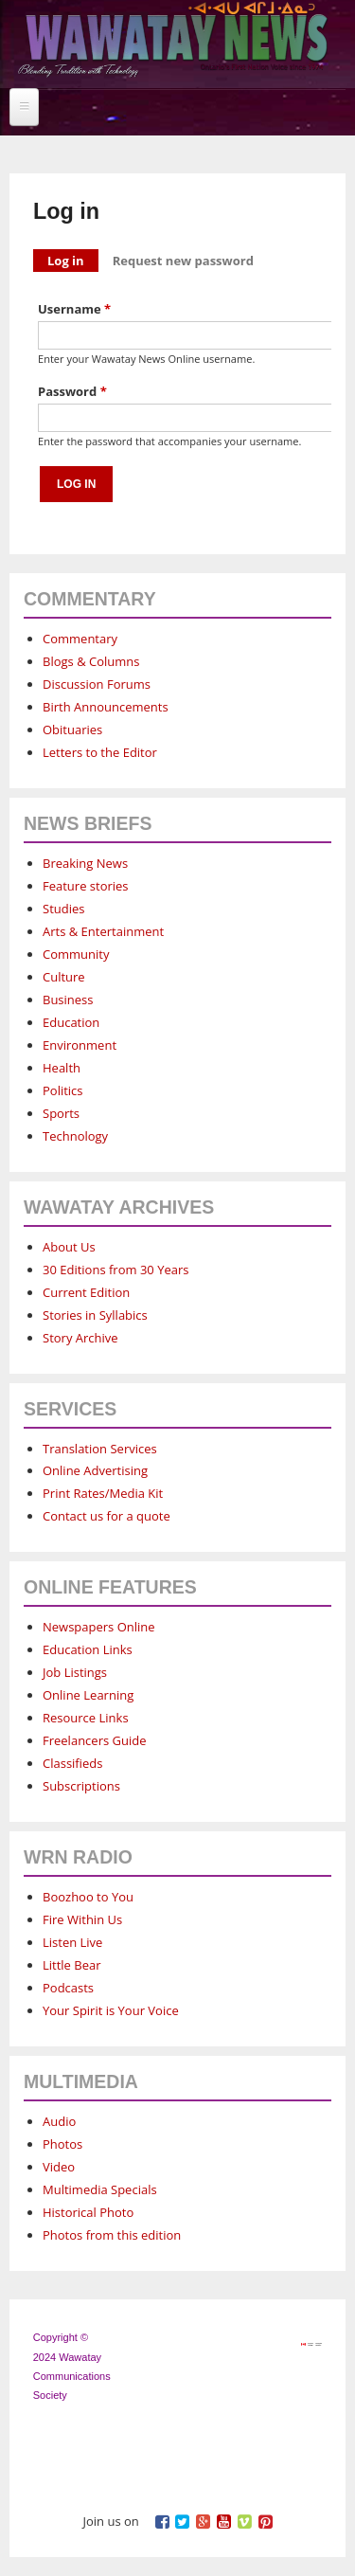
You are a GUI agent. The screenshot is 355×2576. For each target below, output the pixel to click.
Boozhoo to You (88, 1896)
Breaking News (85, 863)
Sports (61, 1113)
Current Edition (86, 1292)
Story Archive (80, 1337)
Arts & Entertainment (103, 931)
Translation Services (100, 1448)
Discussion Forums (97, 684)
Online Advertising (95, 1470)
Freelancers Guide (94, 1740)
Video (59, 2166)
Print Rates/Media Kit (103, 1493)
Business (68, 999)
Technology (75, 1135)
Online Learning (88, 1694)
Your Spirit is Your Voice (111, 2010)
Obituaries (72, 729)
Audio (59, 2121)
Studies (63, 908)
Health (61, 1067)
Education (71, 1022)
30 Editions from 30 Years (115, 1269)
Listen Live (72, 1942)
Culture (64, 976)
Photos (62, 2144)
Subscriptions (81, 1785)
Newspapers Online (99, 1626)
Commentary (80, 638)
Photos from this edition (112, 2234)
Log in (72, 259)
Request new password (183, 260)
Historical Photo (88, 2212)
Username (74, 308)
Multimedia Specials (100, 2189)
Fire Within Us (82, 1919)
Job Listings (75, 1672)
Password (72, 391)
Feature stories (86, 885)
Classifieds (72, 1763)
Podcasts (68, 1987)
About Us (69, 1246)
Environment (79, 1045)
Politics (63, 1090)
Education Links (88, 1649)
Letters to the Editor (100, 752)
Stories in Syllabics (95, 1315)
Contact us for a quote (106, 1515)
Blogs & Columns (91, 661)
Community (76, 954)
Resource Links (86, 1717)
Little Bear (72, 1964)
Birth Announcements (106, 706)
